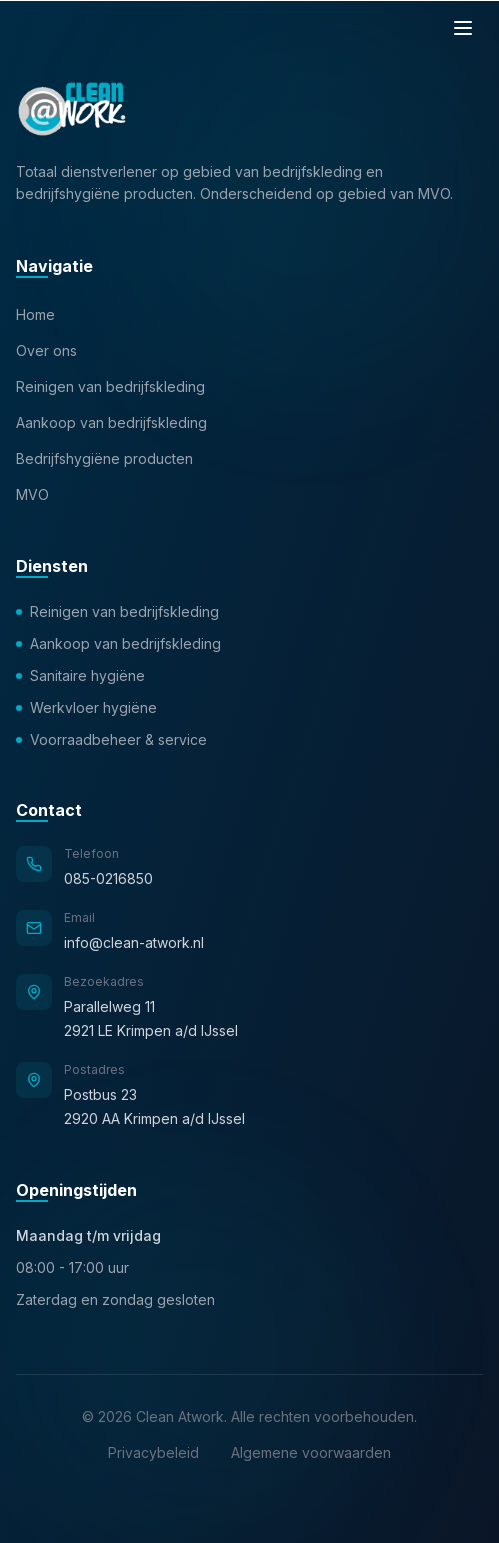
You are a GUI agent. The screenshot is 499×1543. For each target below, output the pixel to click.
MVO (32, 494)
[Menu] (463, 28)
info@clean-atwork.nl (134, 942)
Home (35, 314)
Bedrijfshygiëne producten (104, 458)
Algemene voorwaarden (311, 1452)
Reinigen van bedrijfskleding (110, 386)
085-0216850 (108, 878)
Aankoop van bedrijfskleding (111, 422)
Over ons (46, 350)
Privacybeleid (153, 1452)
